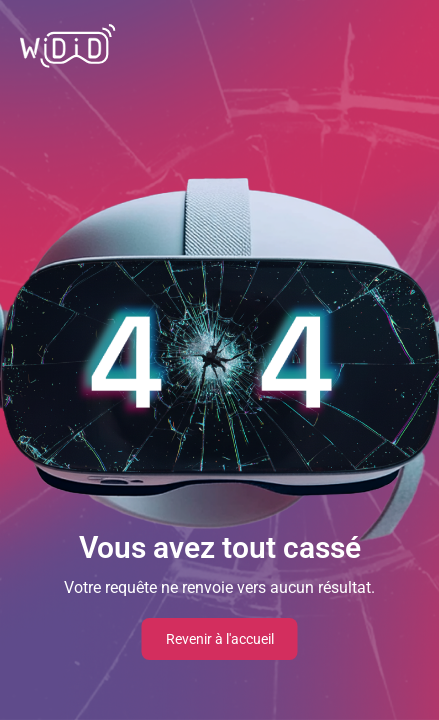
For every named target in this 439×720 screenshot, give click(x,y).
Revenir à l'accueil (220, 639)
